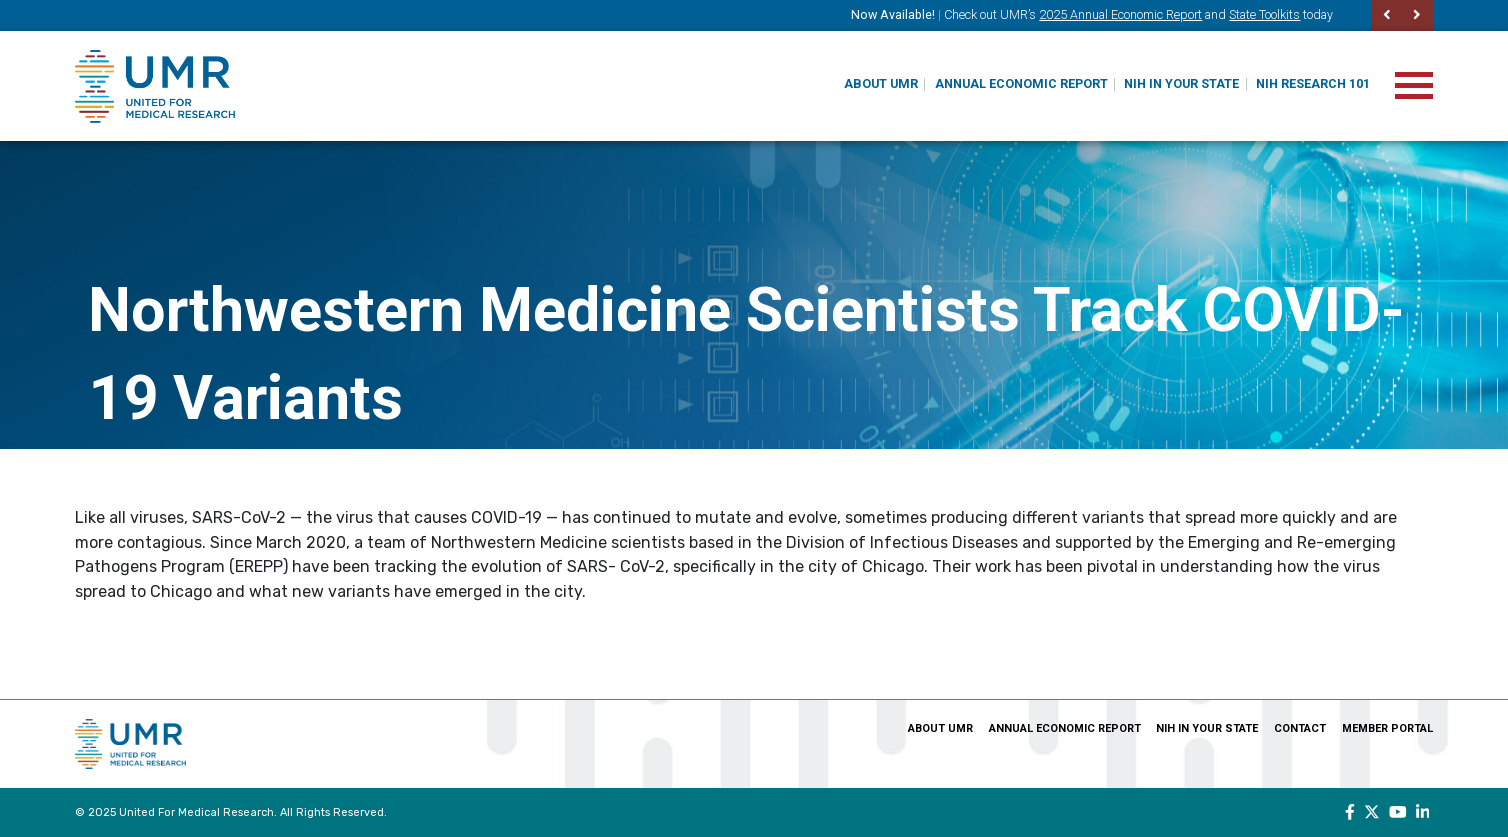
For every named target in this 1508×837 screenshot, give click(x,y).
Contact (1300, 728)
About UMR (881, 83)
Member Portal (1387, 728)
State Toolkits (1264, 14)
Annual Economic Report (1021, 83)
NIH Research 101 (1313, 83)
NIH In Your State (1181, 83)
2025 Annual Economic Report (1120, 14)
